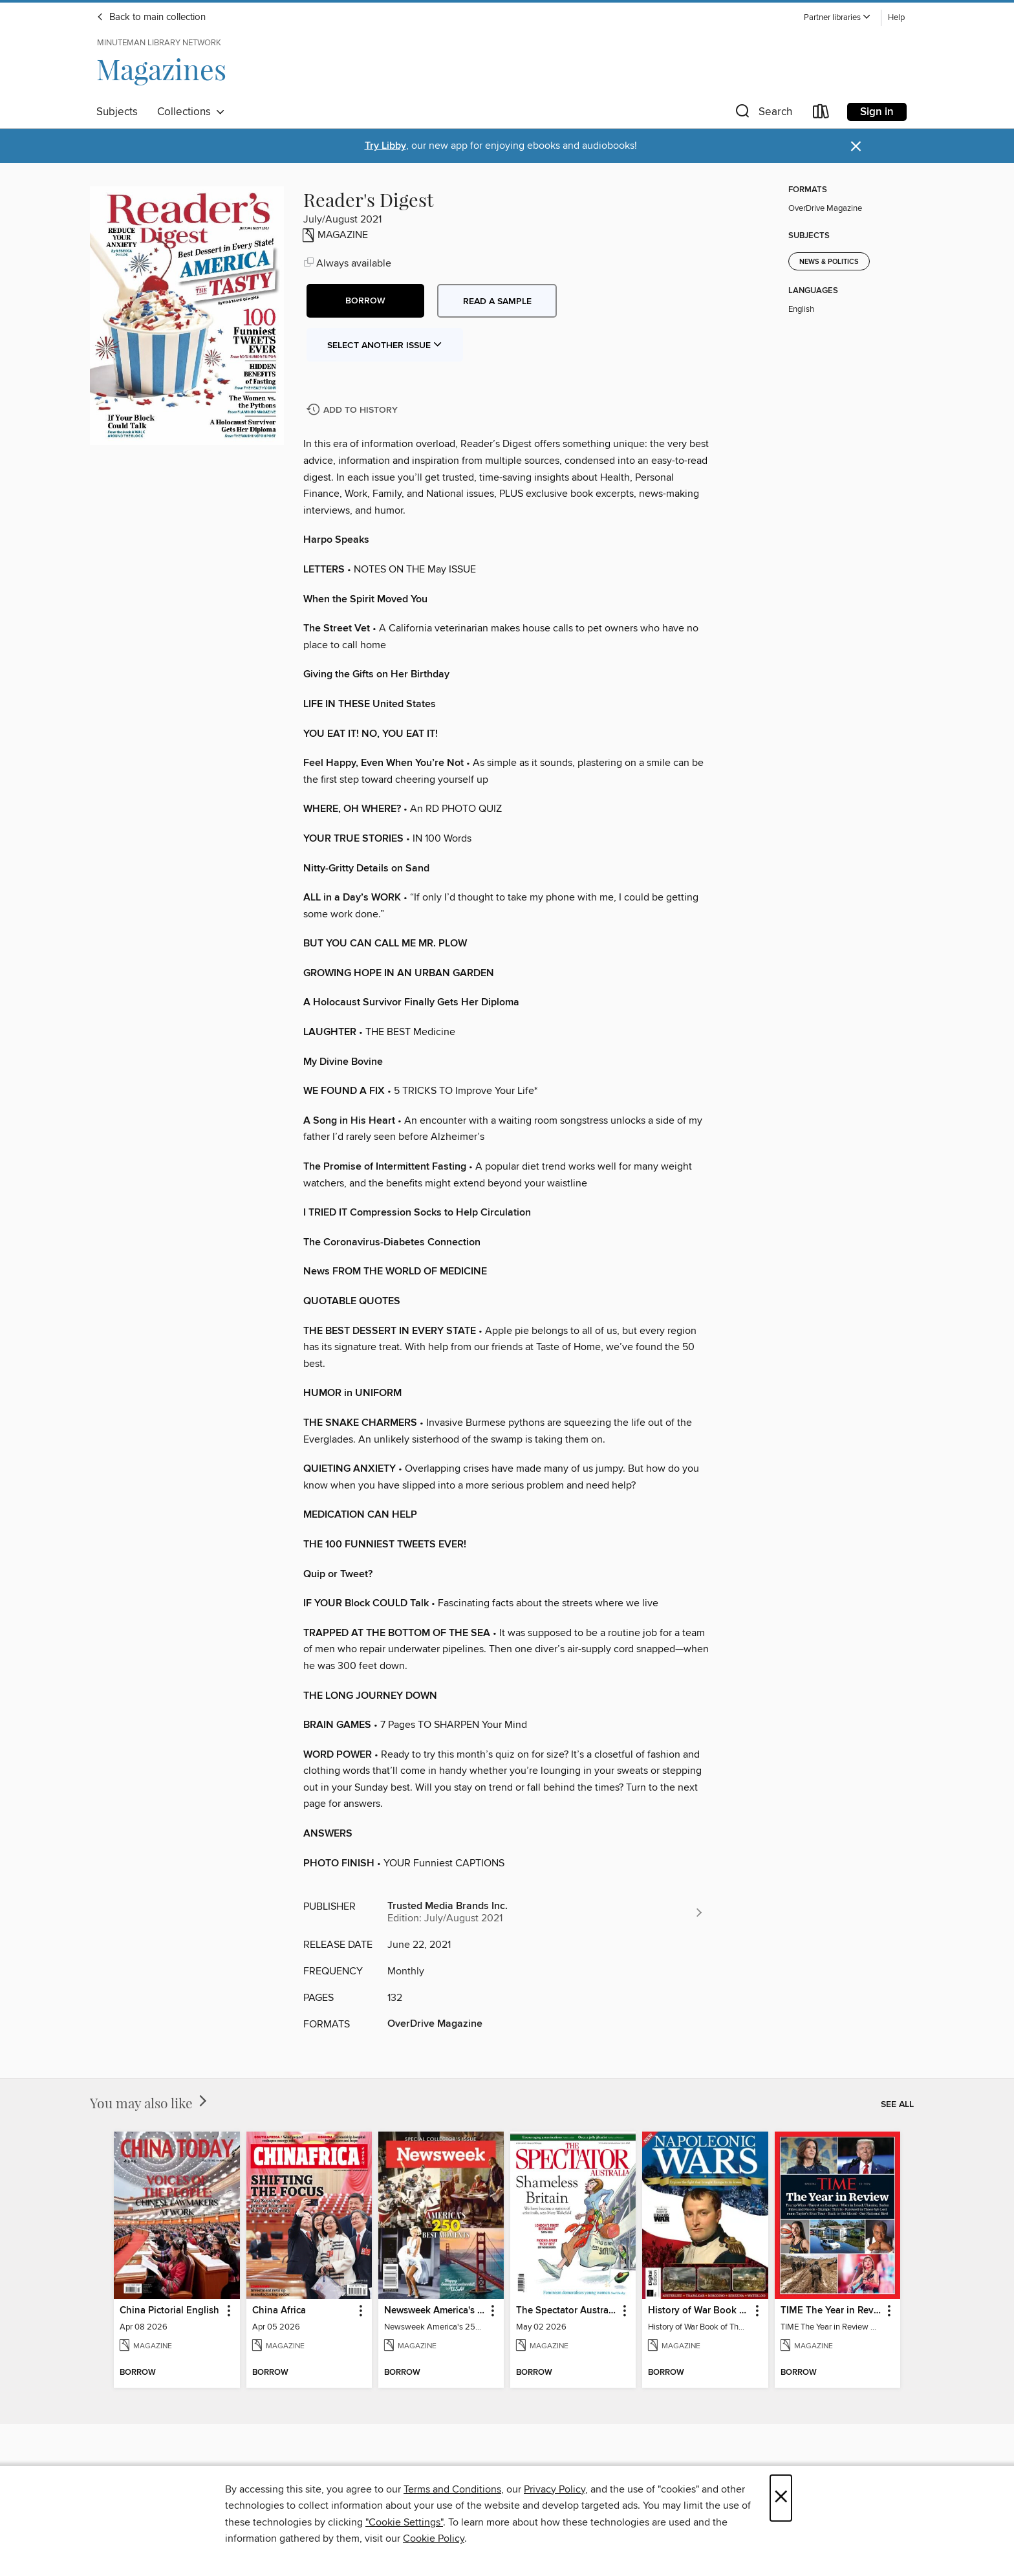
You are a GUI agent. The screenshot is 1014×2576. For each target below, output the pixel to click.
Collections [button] (191, 112)
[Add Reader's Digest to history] (354, 410)
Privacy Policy (554, 2489)
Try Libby (385, 146)
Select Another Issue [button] (384, 345)
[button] (837, 18)
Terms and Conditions (452, 2489)
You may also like (150, 2102)
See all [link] (897, 2104)
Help (896, 18)
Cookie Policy (433, 2538)
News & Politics (829, 262)
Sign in (877, 112)
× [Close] (781, 2498)
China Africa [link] (279, 2311)
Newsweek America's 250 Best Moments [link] (435, 2311)
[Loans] (821, 114)
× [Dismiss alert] (856, 146)
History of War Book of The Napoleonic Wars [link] (699, 2311)
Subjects (117, 112)
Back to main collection (151, 17)
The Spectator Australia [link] (567, 2311)
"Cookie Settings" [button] (404, 2522)
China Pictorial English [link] (169, 2311)
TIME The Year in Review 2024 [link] (831, 2311)
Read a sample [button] (497, 301)
